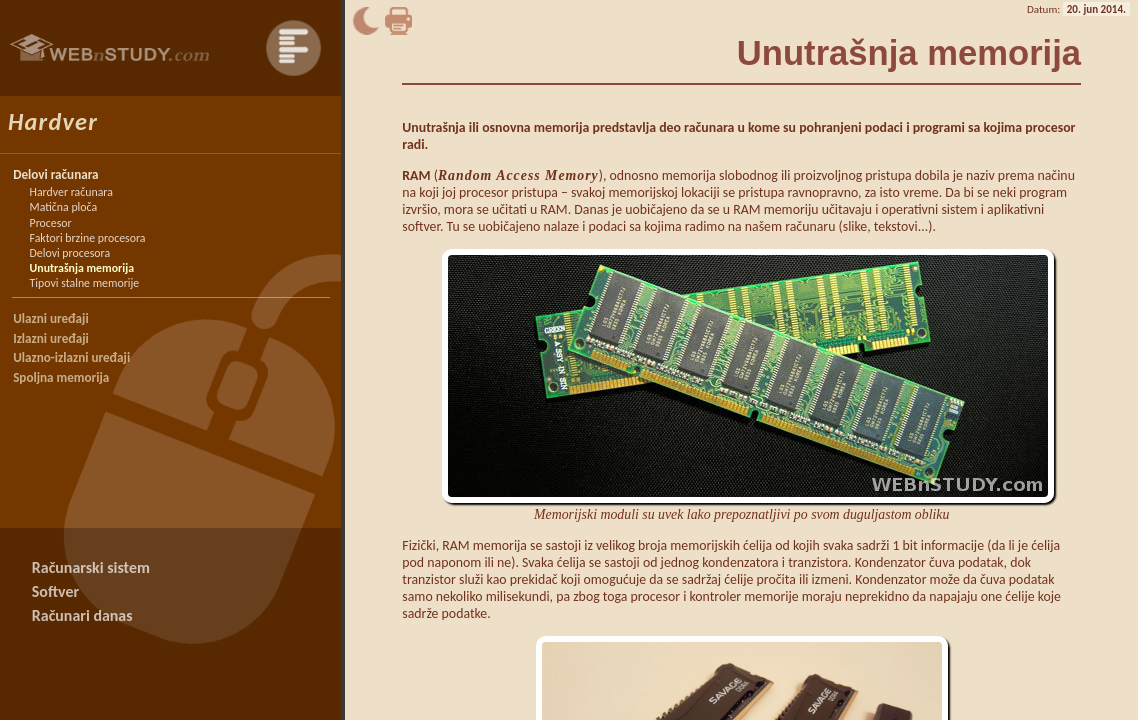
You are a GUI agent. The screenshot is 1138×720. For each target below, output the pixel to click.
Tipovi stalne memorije (85, 283)
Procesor (51, 223)
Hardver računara (71, 192)
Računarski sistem (91, 567)
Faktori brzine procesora (88, 238)
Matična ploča (64, 207)
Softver (55, 591)
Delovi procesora (70, 253)
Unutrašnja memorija (82, 268)
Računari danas (82, 615)
